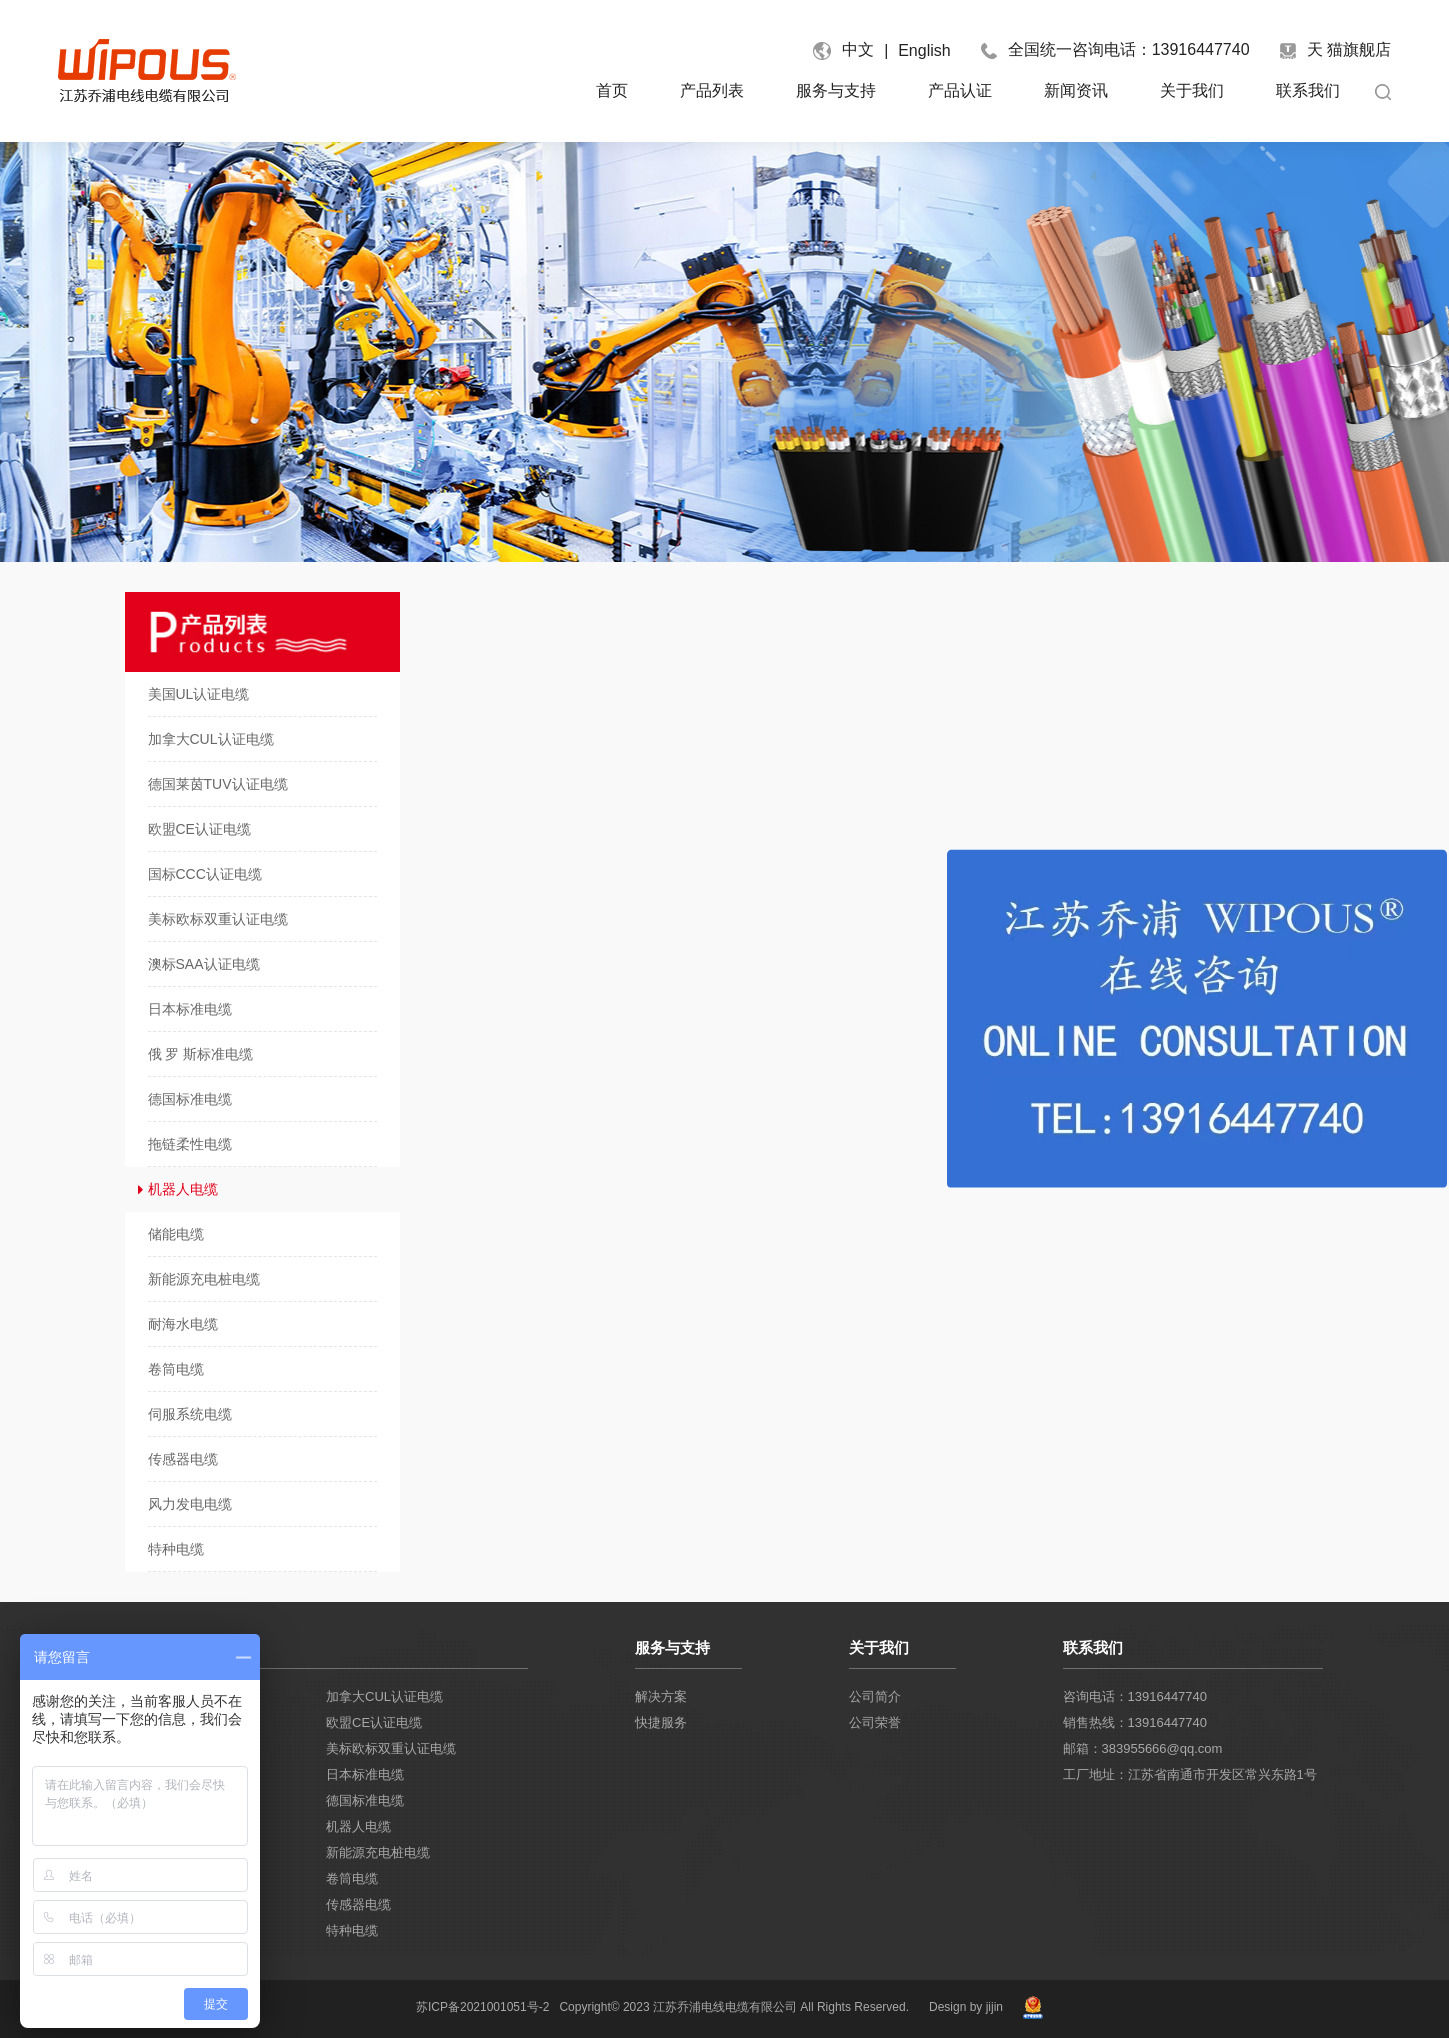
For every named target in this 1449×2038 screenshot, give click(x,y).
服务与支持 (836, 90)
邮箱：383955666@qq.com (1143, 1748)
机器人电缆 (358, 1826)
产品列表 (712, 90)
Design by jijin (966, 2007)
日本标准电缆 (365, 1774)
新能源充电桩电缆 (378, 1852)
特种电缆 (352, 1930)
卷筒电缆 (352, 1878)
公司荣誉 (875, 1722)
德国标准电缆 (365, 1800)
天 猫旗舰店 (1335, 50)
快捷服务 (661, 1722)
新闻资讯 (1076, 90)
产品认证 (960, 90)
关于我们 (1192, 90)
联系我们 (1308, 90)
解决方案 (661, 1696)
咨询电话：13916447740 (1135, 1696)
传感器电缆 (358, 1904)
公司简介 (875, 1696)
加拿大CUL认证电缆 (384, 1696)
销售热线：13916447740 (1135, 1722)
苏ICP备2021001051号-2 (482, 2007)
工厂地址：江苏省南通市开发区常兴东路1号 (1190, 1774)
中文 (858, 49)
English (924, 50)
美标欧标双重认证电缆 (391, 1748)
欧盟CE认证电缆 (374, 1722)
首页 (612, 90)
